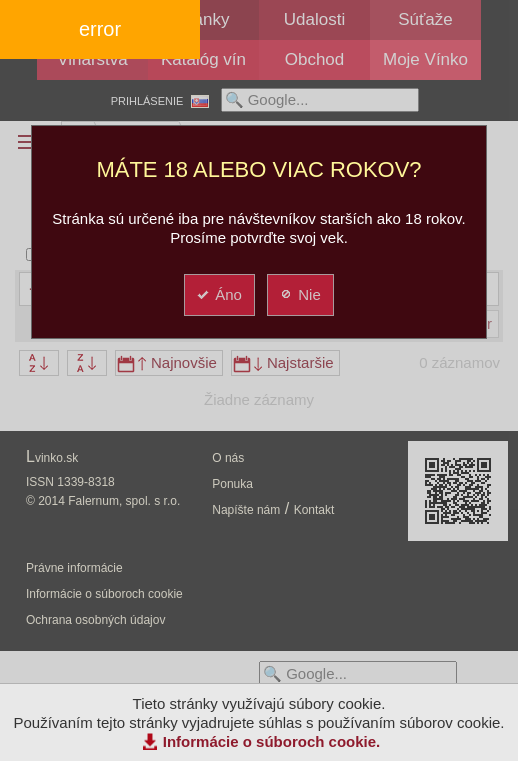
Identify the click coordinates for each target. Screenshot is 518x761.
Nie (299, 294)
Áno (218, 294)
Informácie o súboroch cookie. (272, 741)
